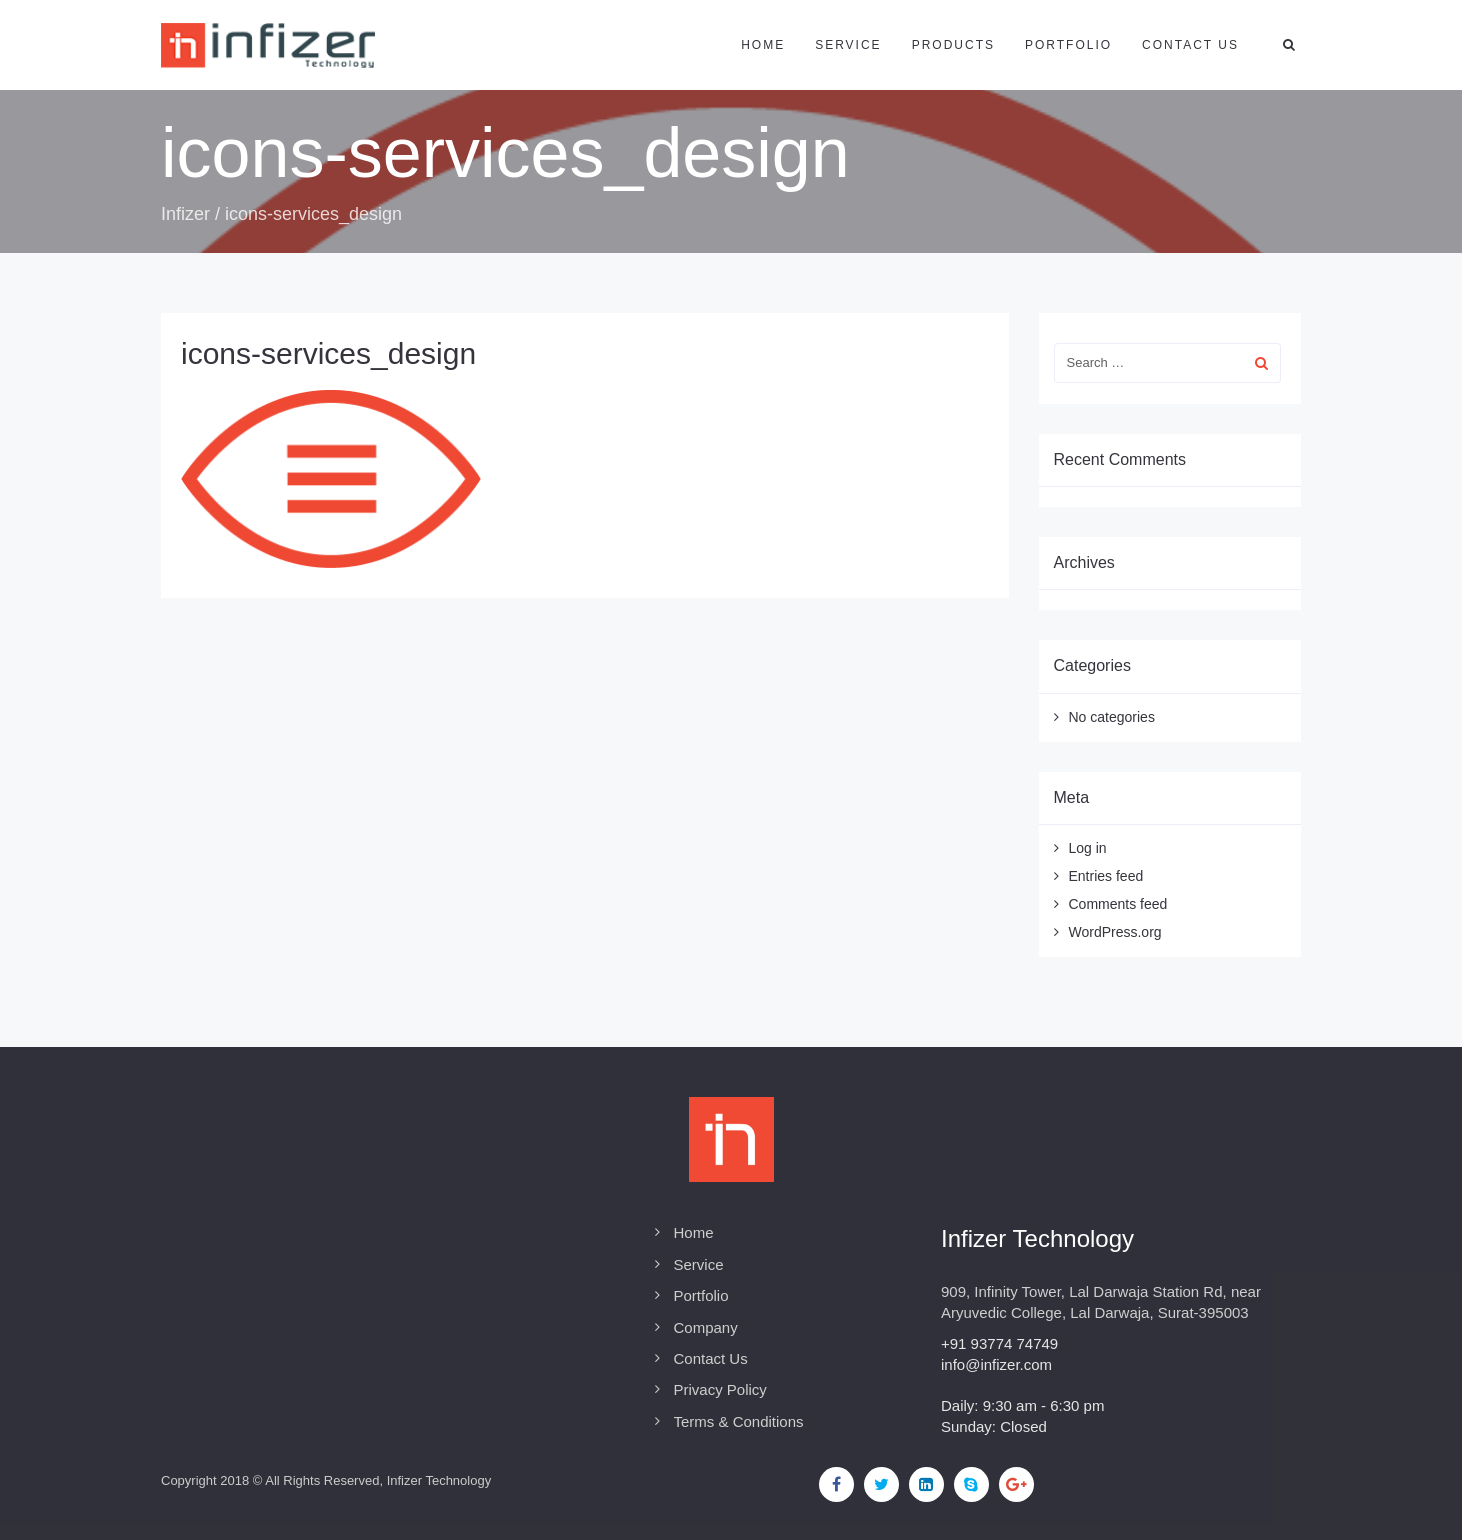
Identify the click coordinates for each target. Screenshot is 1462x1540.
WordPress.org (1115, 932)
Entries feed (1106, 876)
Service (848, 45)
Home (763, 45)
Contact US (1190, 45)
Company (706, 1327)
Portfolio (1068, 45)
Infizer (185, 214)
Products (953, 45)
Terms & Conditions (739, 1421)
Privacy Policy (720, 1389)
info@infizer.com (996, 1364)
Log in (1088, 848)
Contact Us (711, 1358)
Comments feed (1118, 904)
